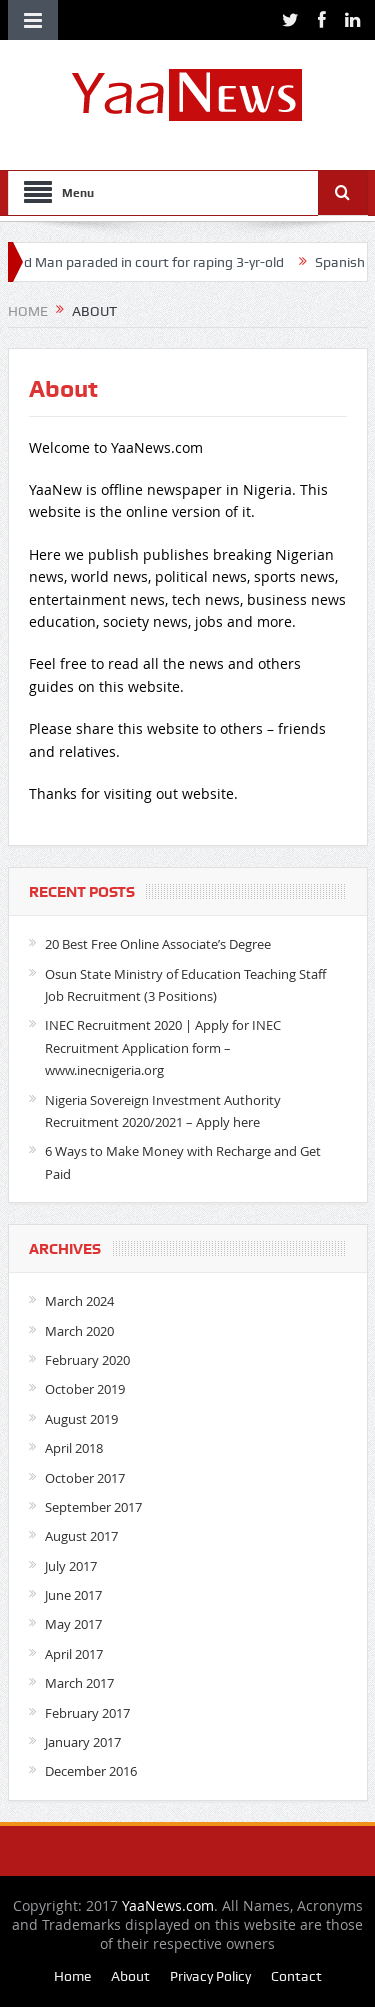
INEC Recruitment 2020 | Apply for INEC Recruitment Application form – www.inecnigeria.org (163, 1047)
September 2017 (93, 1507)
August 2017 (81, 1536)
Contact (296, 1976)
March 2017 (79, 1683)
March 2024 (79, 1301)
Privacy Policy (210, 1976)
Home (72, 1976)
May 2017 (73, 1624)
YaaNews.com (168, 1905)
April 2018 (74, 1448)
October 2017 (85, 1478)
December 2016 (91, 1771)
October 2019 (85, 1389)
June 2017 (73, 1595)
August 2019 (81, 1419)
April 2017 (74, 1654)
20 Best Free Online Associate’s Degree (158, 944)
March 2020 (79, 1331)
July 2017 (71, 1566)
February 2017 (87, 1713)
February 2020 (87, 1360)
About (130, 1976)
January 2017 (83, 1742)
